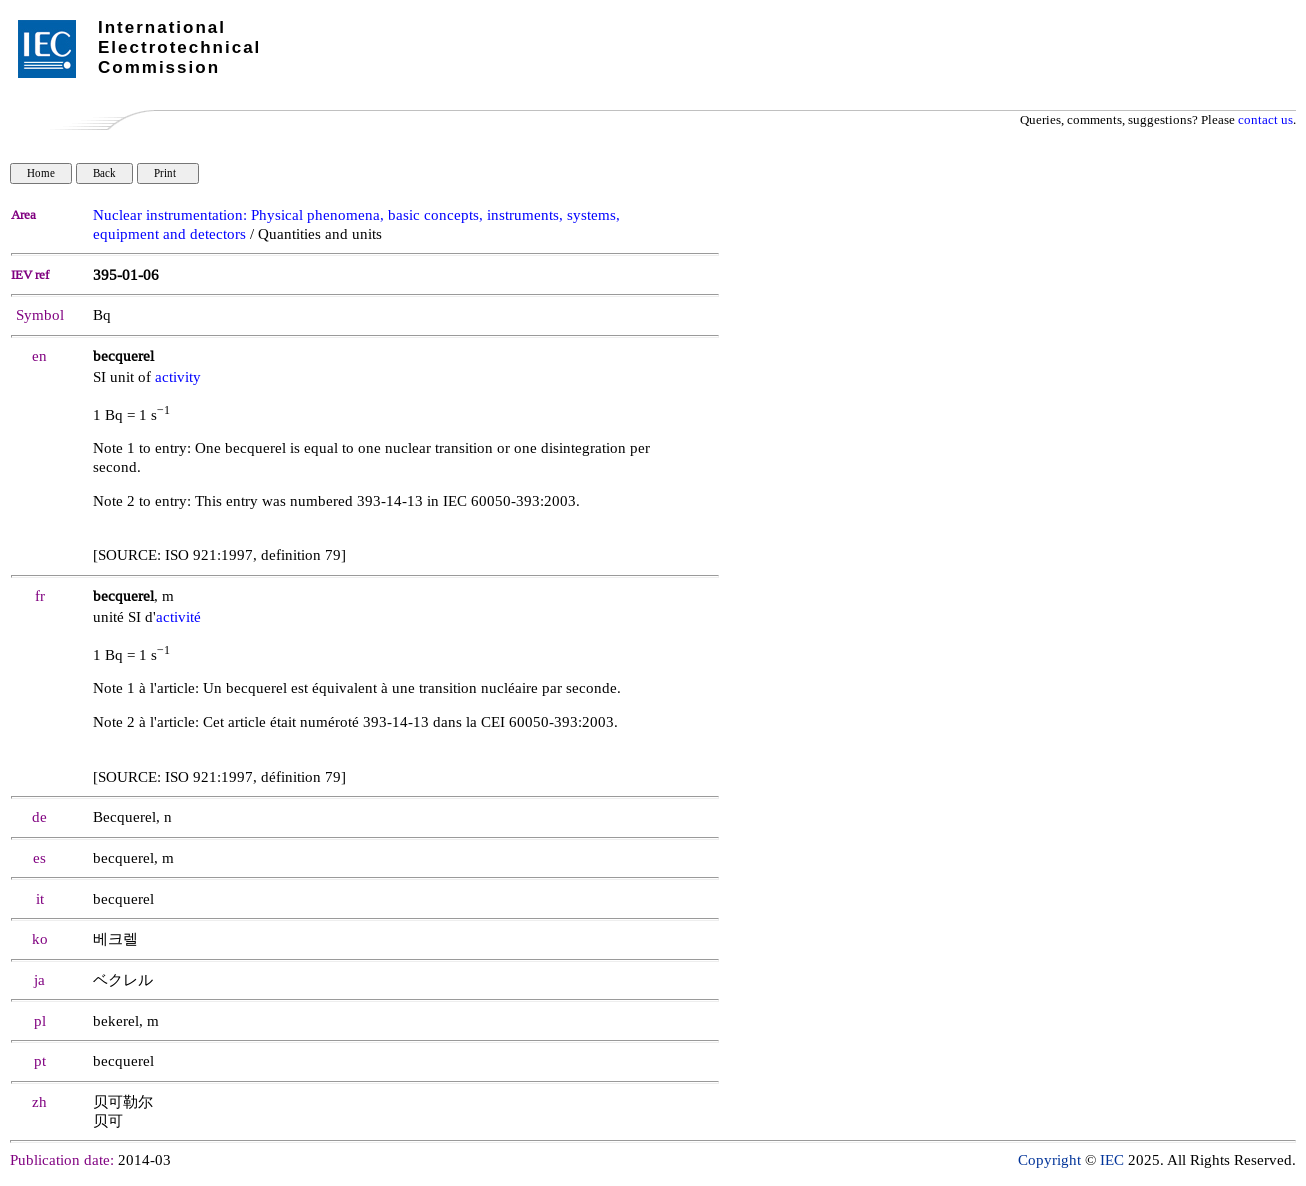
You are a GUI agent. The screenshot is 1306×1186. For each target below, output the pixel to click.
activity (178, 377)
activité (178, 617)
